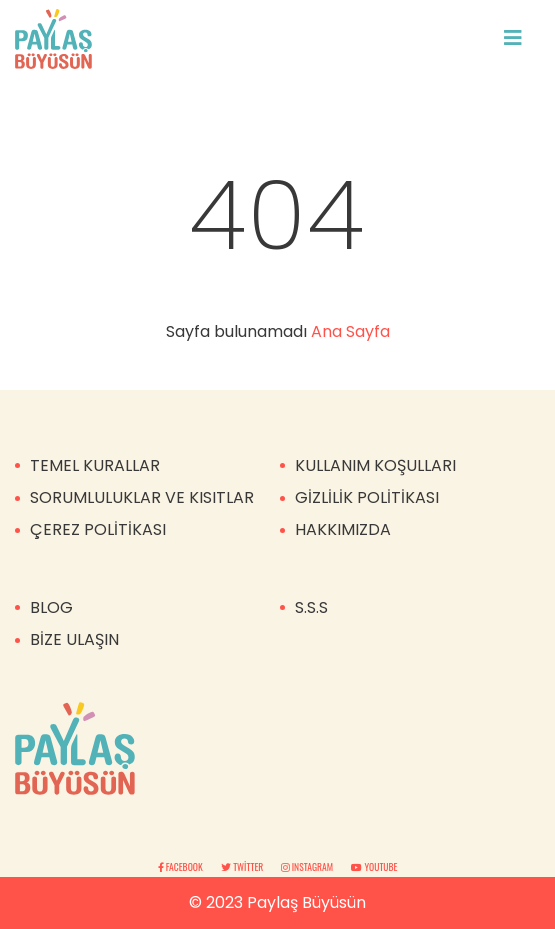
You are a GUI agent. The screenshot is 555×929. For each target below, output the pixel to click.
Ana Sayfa (350, 331)
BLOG (51, 607)
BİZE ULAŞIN (74, 639)
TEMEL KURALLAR (95, 465)
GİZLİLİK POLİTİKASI (367, 497)
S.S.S (311, 607)
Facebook (181, 867)
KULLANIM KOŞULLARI (375, 465)
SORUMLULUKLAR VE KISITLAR (142, 497)
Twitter (243, 867)
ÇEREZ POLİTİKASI (98, 529)
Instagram (308, 867)
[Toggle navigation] (513, 38)
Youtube (374, 867)
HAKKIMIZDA (343, 529)
